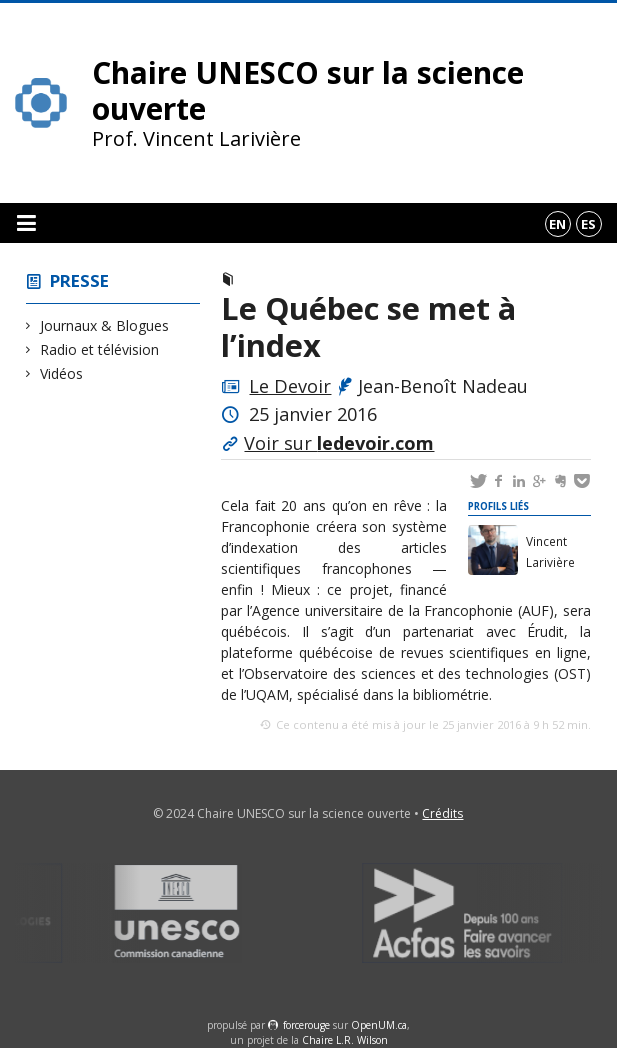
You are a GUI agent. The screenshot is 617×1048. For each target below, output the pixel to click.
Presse (79, 280)
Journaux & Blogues (105, 325)
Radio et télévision (100, 349)
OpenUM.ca (379, 1025)
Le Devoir (290, 386)
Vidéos (62, 373)
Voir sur (339, 443)
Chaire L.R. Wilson (345, 1040)
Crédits (442, 813)
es (588, 224)
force (306, 1025)
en (557, 224)
